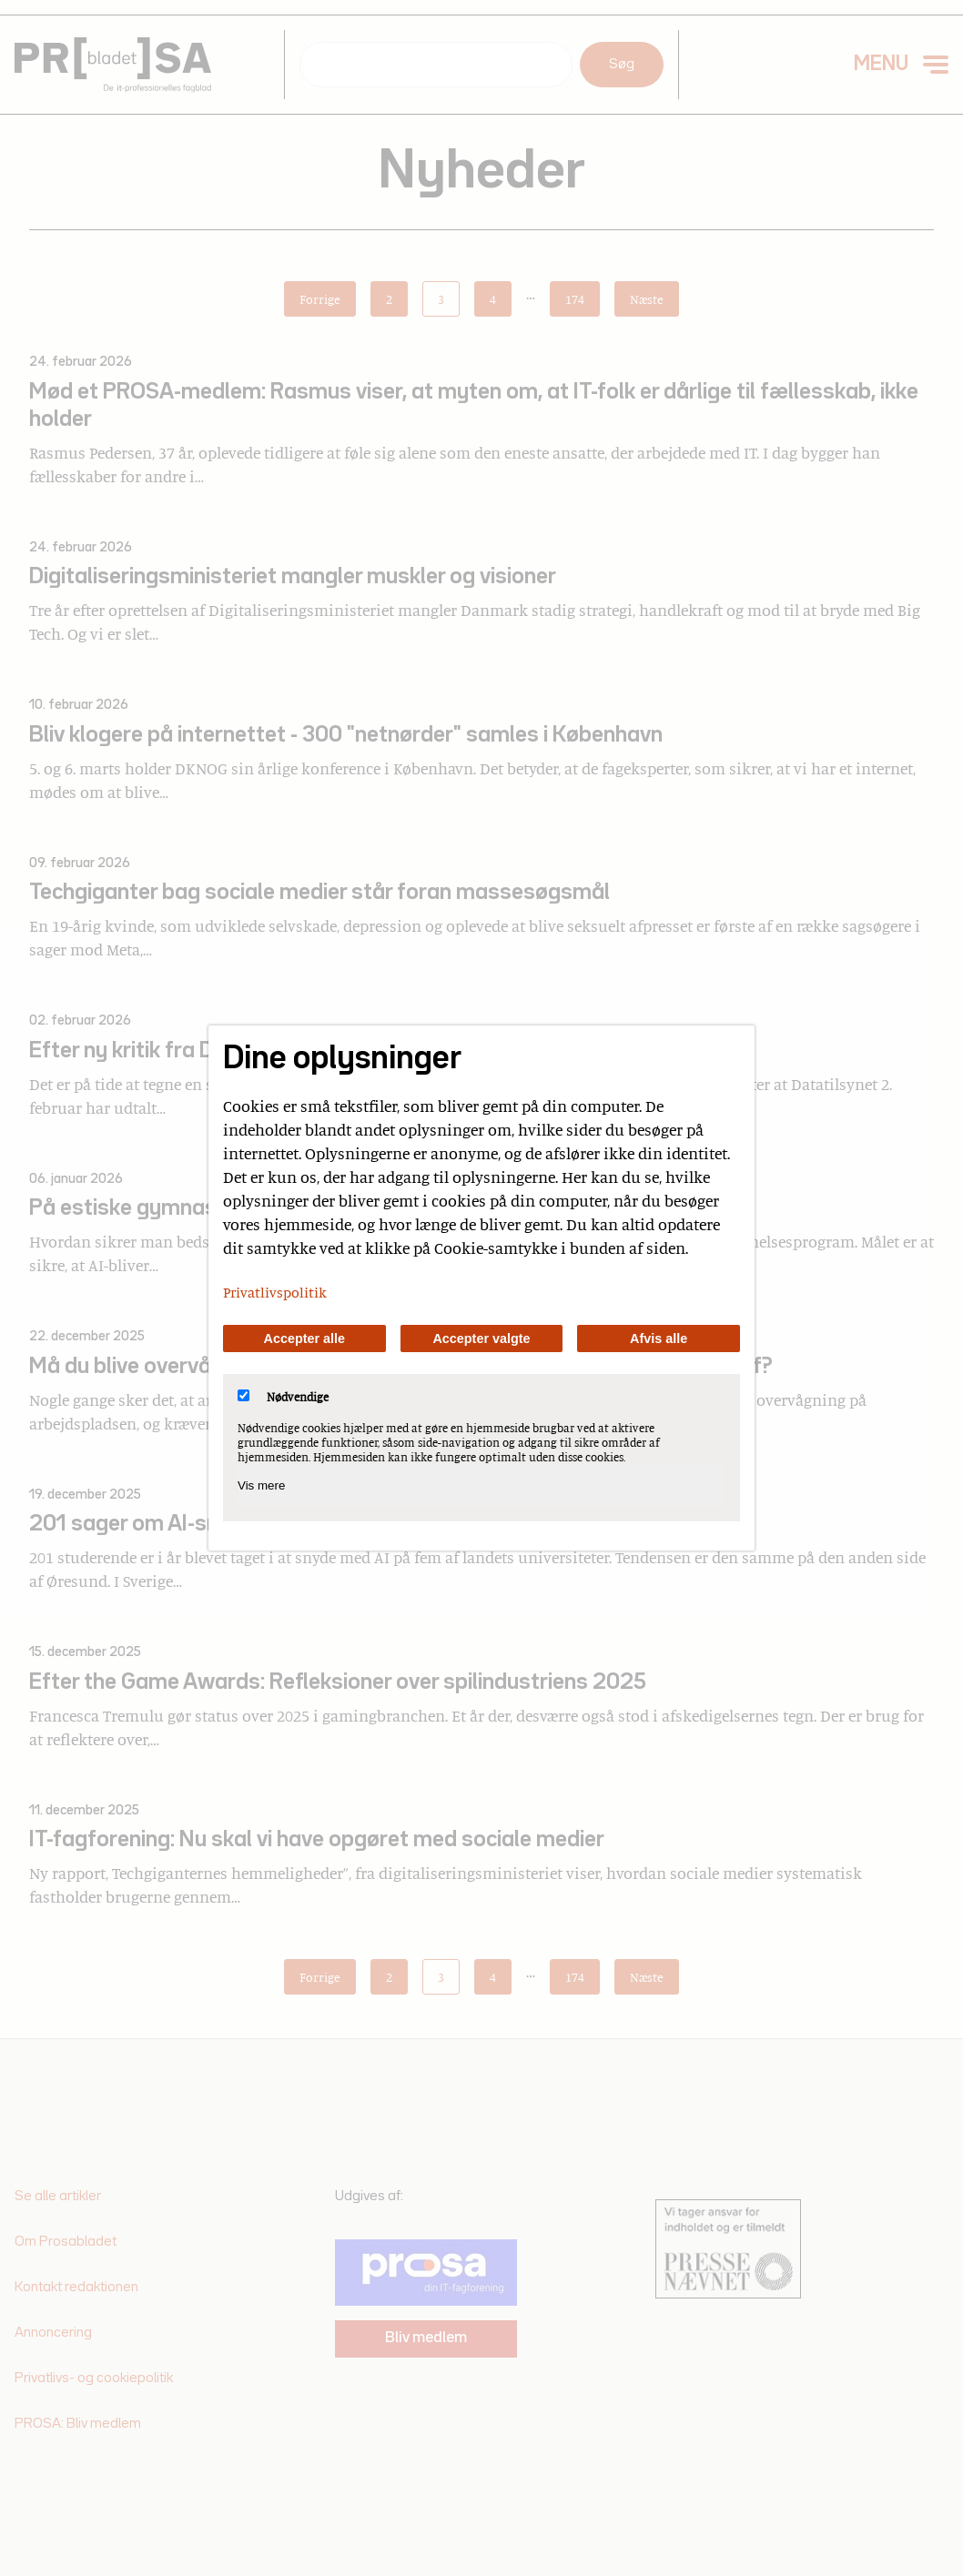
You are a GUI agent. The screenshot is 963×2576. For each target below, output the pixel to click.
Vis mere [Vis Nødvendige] (261, 1485)
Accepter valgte (481, 1338)
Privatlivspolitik (275, 1292)
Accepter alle (305, 1338)
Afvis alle (658, 1338)
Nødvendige (283, 1396)
